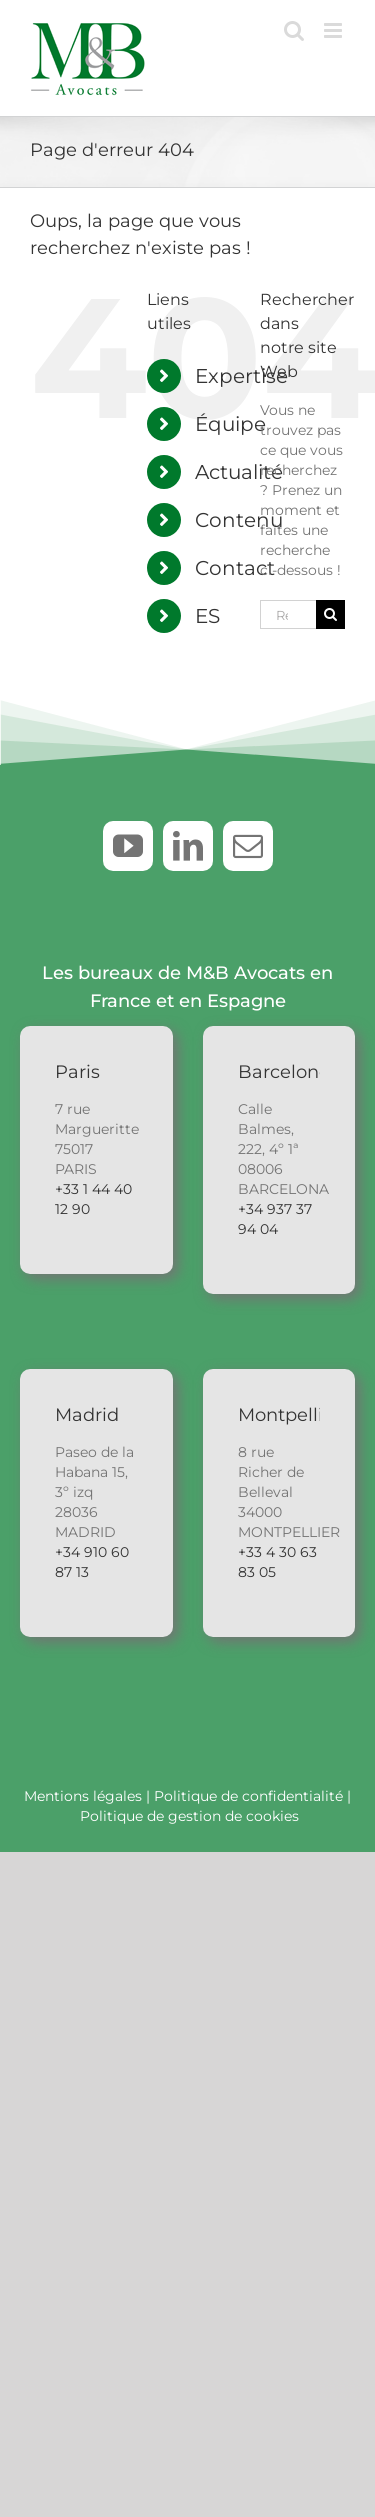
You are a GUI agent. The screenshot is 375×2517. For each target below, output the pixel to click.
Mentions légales (83, 1796)
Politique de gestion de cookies (189, 1816)
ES (207, 616)
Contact (235, 568)
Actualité (239, 472)
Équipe (230, 424)
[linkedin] (188, 846)
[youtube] (128, 846)
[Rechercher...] (288, 614)
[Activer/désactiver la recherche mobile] (294, 30)
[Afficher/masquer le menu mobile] (334, 30)
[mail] (248, 846)
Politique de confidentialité (248, 1796)
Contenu (239, 520)
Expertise (241, 376)
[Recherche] (330, 614)
